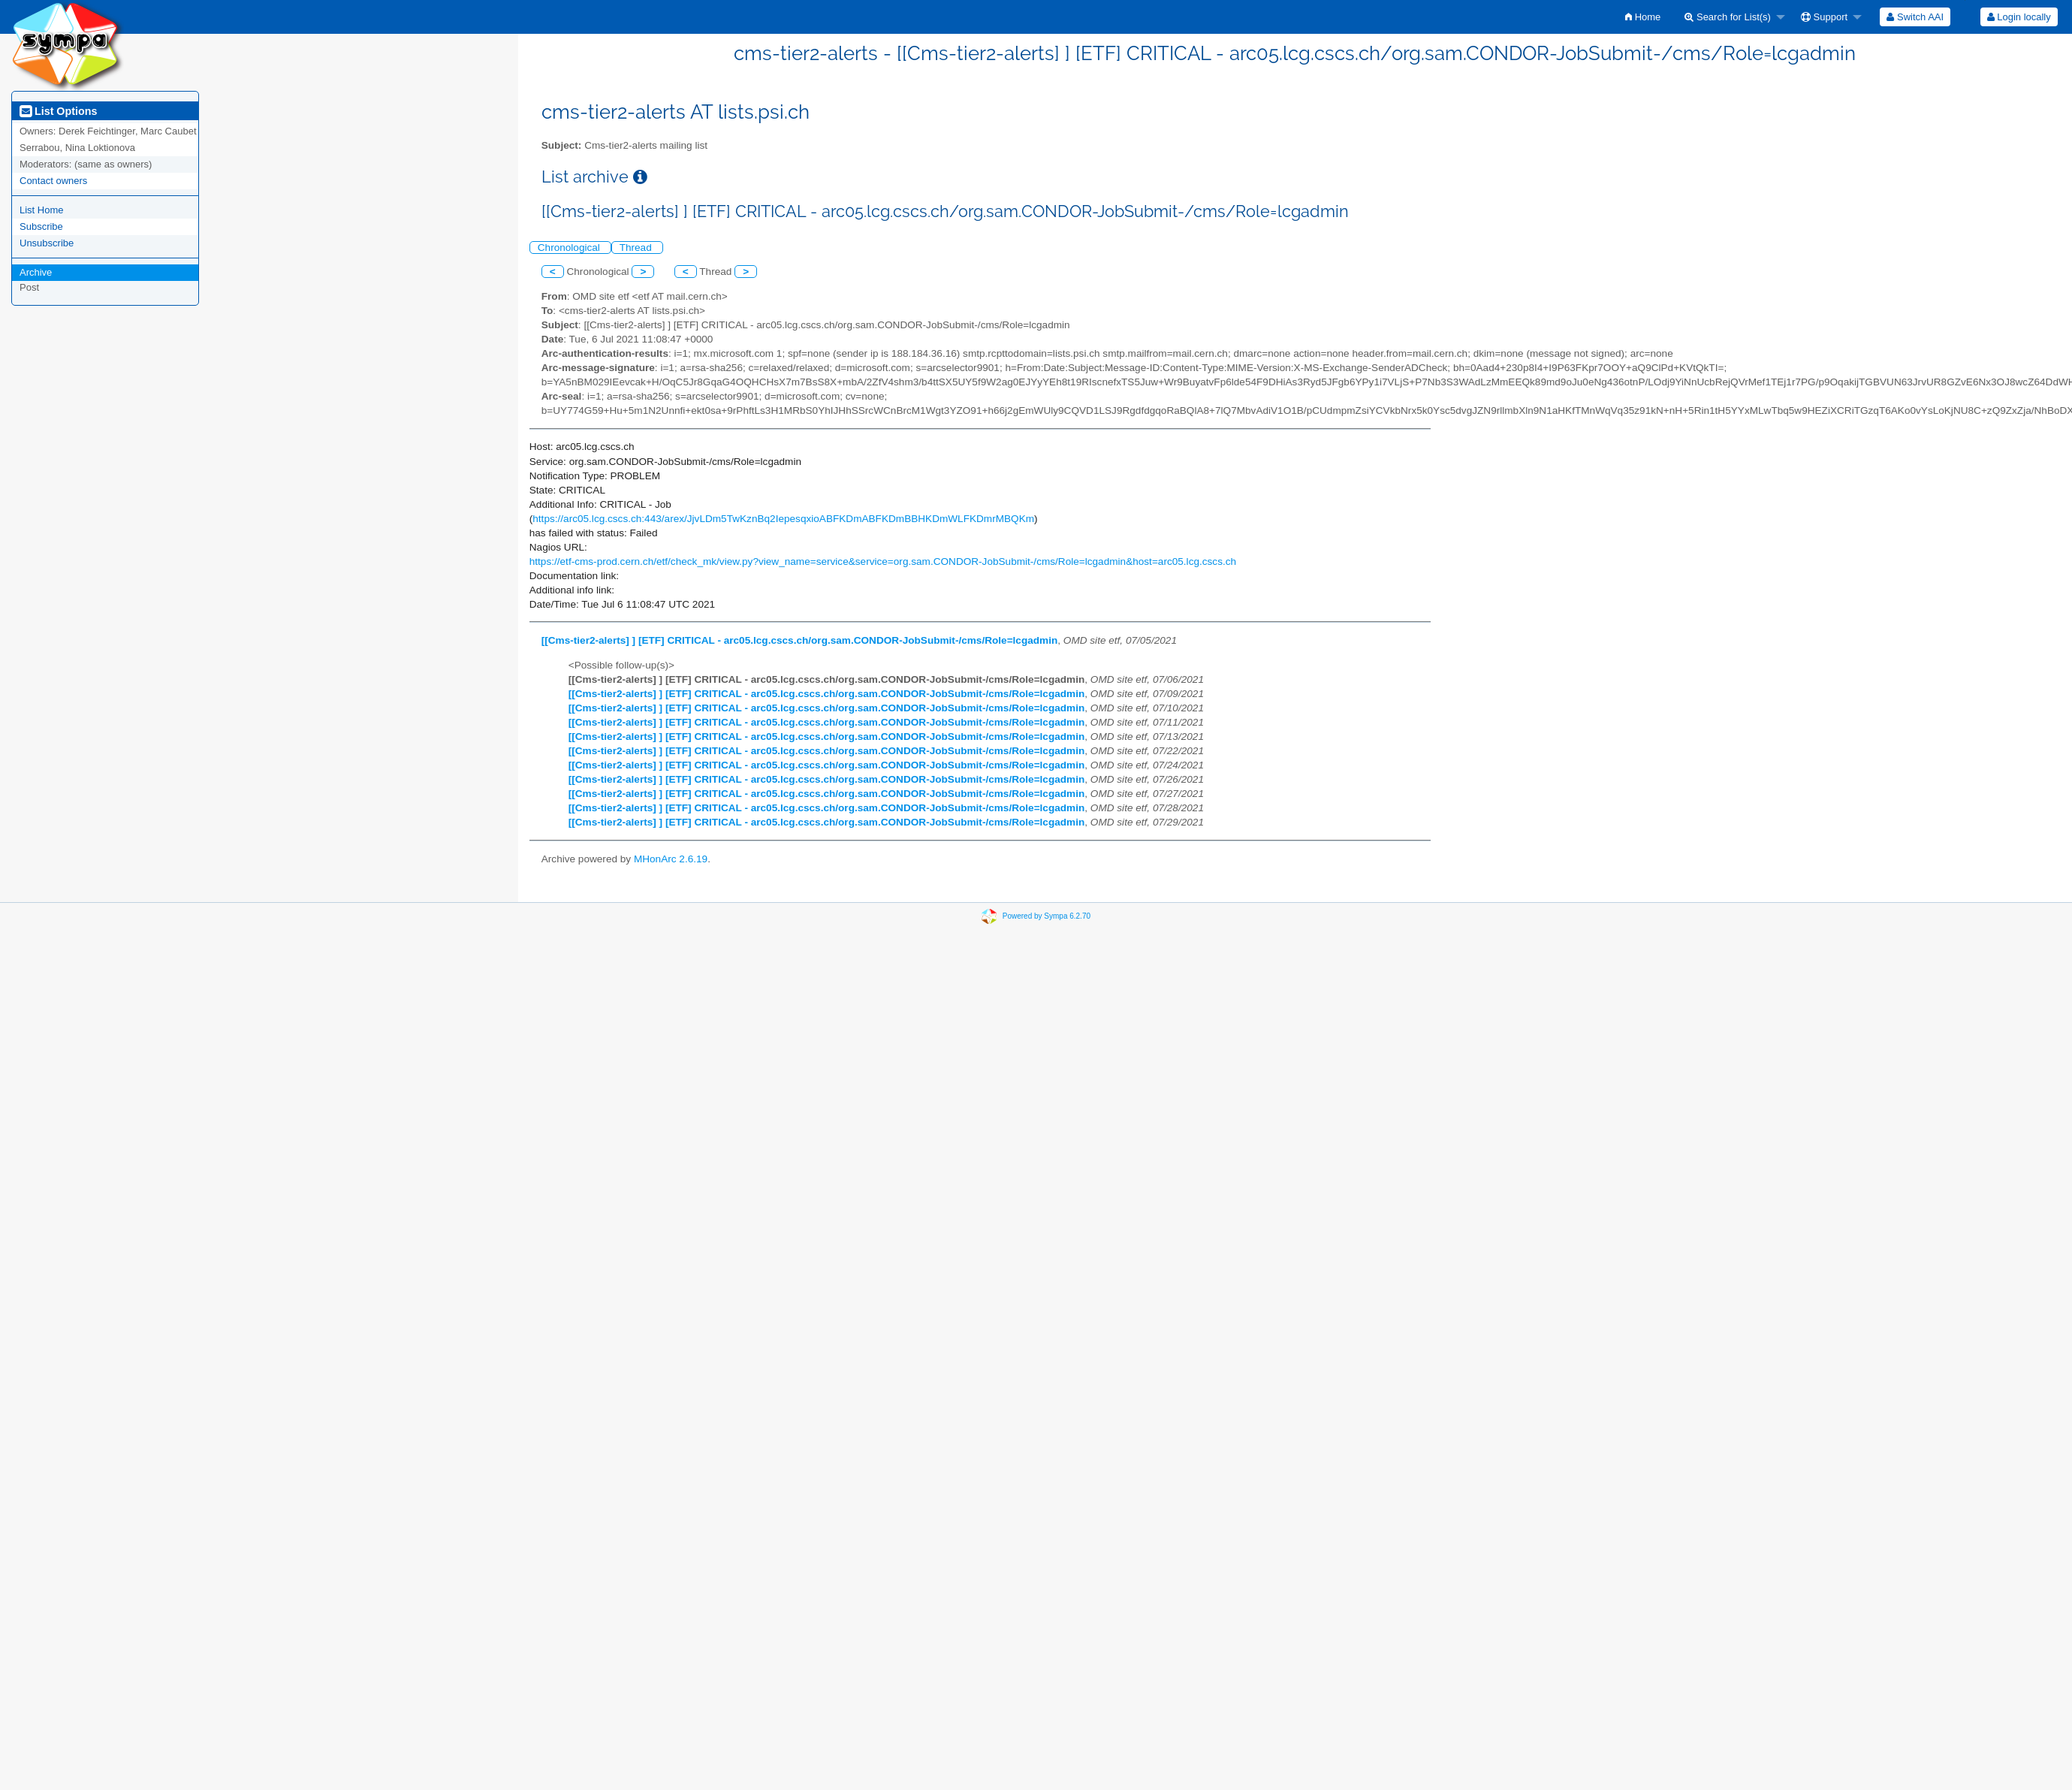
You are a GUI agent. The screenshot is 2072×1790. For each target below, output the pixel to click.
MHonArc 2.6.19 (670, 859)
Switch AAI (1915, 17)
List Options (58, 111)
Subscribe (41, 226)
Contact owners (53, 180)
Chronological (570, 247)
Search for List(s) (1727, 17)
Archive (36, 272)
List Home (42, 210)
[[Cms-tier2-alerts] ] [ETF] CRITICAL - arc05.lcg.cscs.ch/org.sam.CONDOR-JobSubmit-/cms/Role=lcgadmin (799, 640)
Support (1824, 17)
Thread (637, 247)
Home (1642, 17)
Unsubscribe (47, 243)
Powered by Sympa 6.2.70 (1046, 915)
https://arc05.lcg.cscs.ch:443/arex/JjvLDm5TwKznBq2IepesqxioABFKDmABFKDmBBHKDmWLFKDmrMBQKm (783, 518)
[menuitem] (1642, 17)
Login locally (2019, 17)
